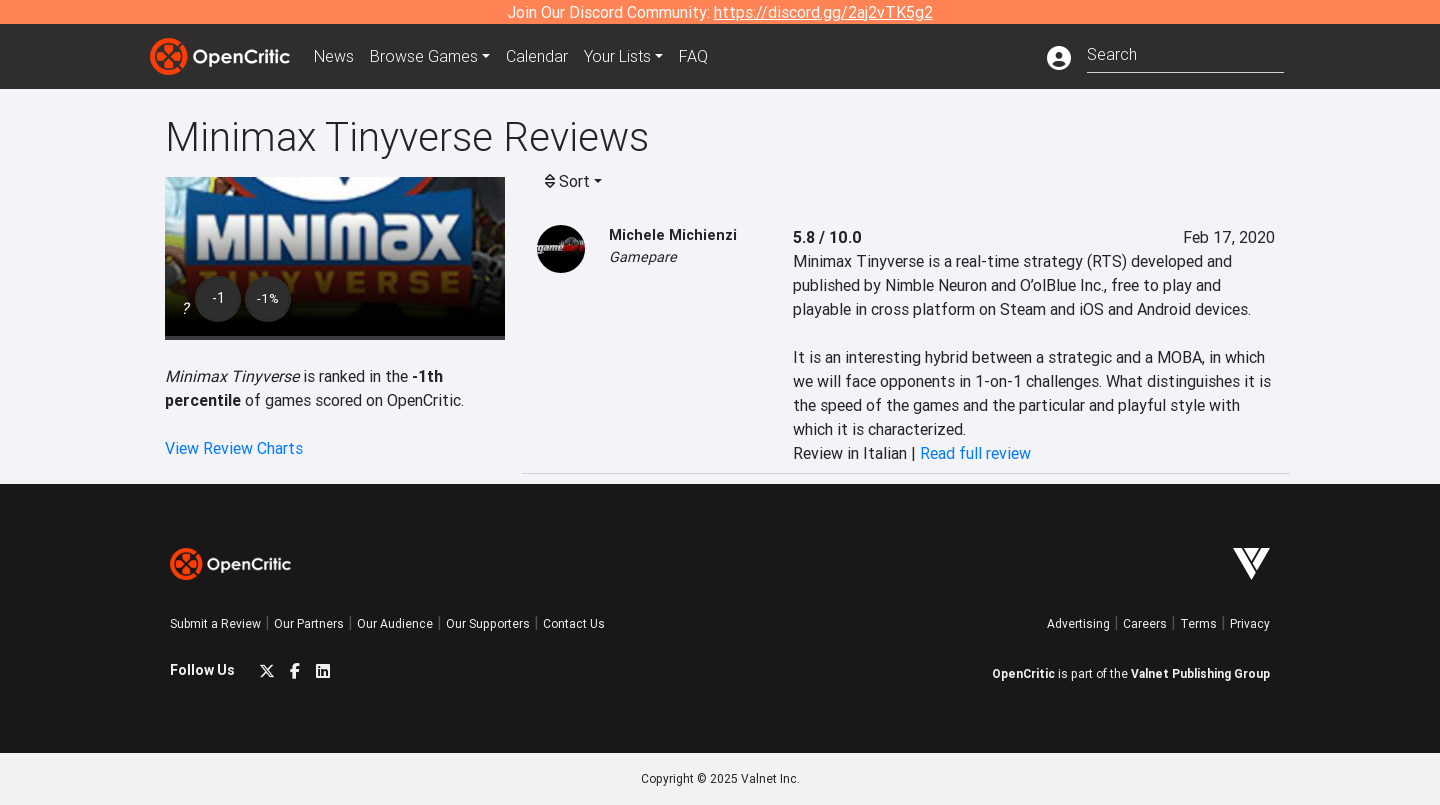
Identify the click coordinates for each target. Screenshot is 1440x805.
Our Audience (395, 623)
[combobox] (1185, 52)
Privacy (1250, 623)
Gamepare (643, 257)
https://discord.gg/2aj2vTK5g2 (823, 12)
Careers (1145, 623)
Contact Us (574, 623)
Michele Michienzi (673, 235)
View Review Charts (234, 448)
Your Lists (617, 56)
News (334, 56)
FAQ (693, 56)
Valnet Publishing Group (1200, 673)
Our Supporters (488, 623)
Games (424, 56)
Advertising (1078, 623)
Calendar (537, 56)
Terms (1198, 623)
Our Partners (309, 623)
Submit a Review (215, 623)
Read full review (975, 453)
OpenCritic (1023, 673)
